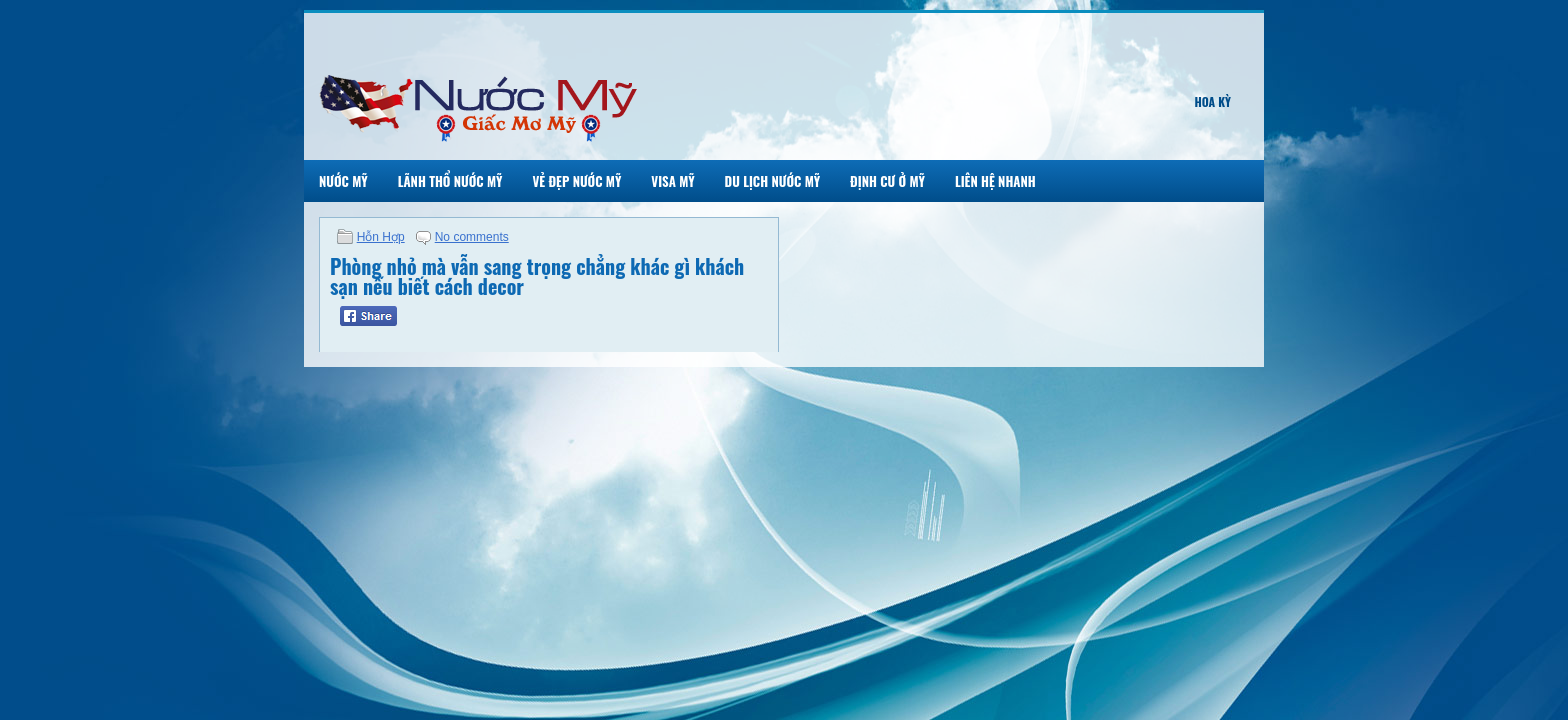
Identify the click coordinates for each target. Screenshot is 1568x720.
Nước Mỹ (343, 181)
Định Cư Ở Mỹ (887, 181)
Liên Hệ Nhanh (995, 181)
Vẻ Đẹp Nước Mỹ (576, 181)
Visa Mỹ (672, 181)
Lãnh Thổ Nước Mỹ (450, 181)
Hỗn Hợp (381, 237)
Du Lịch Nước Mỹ (773, 181)
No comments (472, 237)
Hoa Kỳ (1212, 101)
